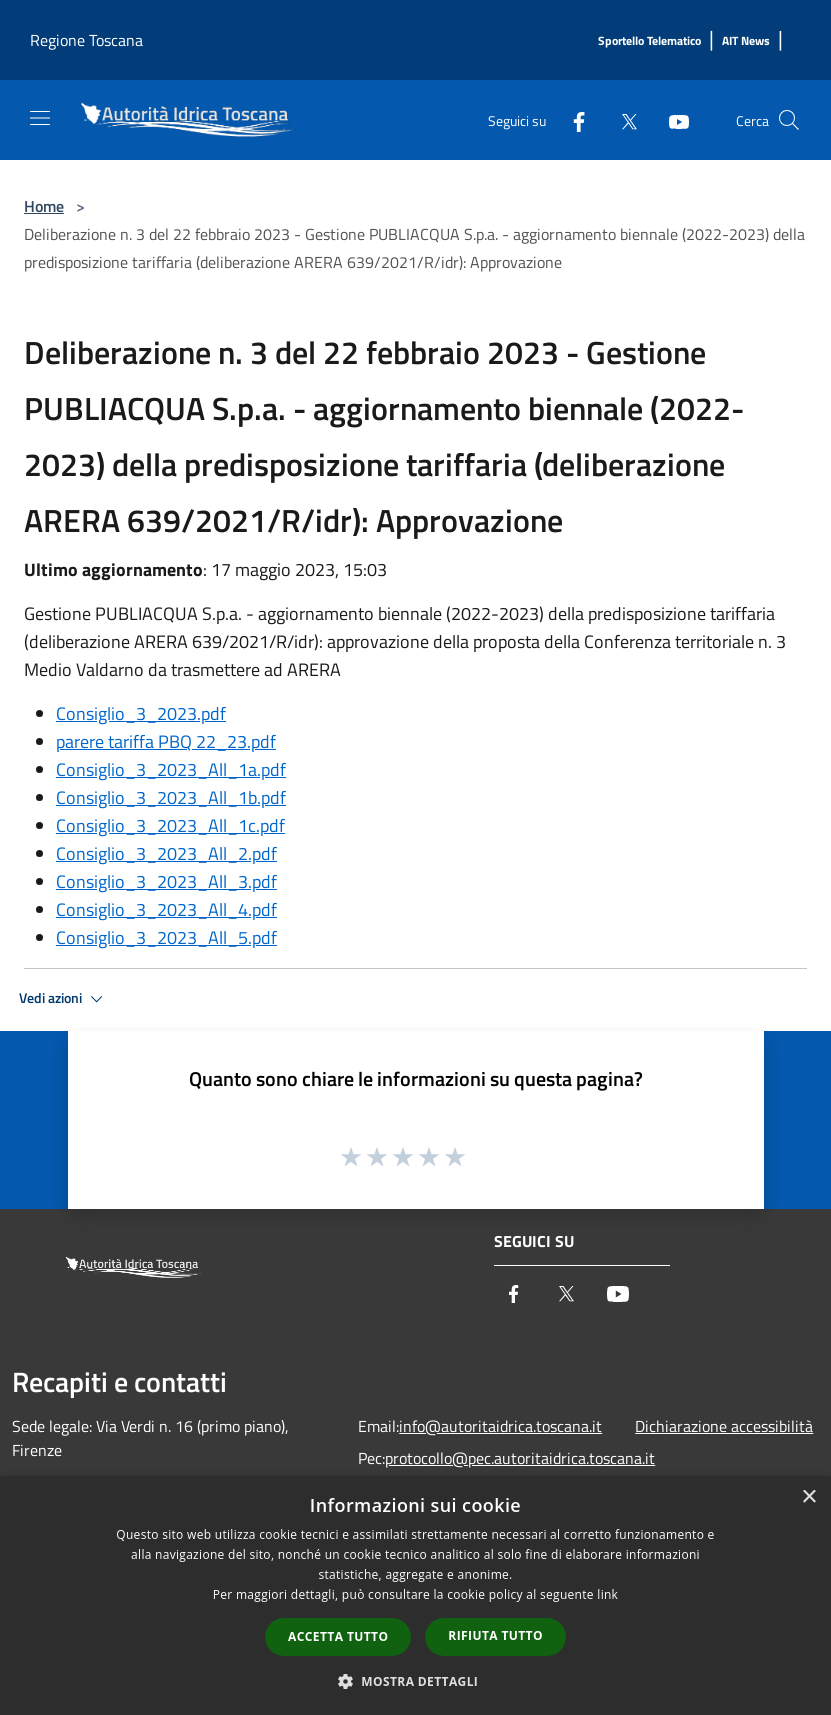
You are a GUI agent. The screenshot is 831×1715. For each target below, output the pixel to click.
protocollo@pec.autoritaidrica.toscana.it (520, 1458)
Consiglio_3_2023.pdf (141, 713)
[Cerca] (789, 120)
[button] (416, 1681)
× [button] (808, 1497)
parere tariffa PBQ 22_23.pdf (166, 741)
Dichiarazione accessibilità (724, 1426)
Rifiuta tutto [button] (495, 1635)
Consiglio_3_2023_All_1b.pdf (171, 797)
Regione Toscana (86, 40)
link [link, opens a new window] (607, 1594)
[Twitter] (621, 119)
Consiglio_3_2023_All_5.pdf (166, 937)
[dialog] (415, 1595)
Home (44, 206)
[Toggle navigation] (40, 118)
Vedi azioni (64, 999)
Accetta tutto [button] (338, 1636)
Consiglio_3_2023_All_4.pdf (166, 909)
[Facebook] (571, 119)
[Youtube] (671, 119)
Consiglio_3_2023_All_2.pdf (166, 853)
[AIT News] (746, 41)
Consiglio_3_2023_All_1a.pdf (171, 769)
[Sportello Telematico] (649, 41)
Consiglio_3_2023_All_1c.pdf (170, 825)
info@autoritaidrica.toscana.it (500, 1426)
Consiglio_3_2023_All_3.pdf (166, 881)
